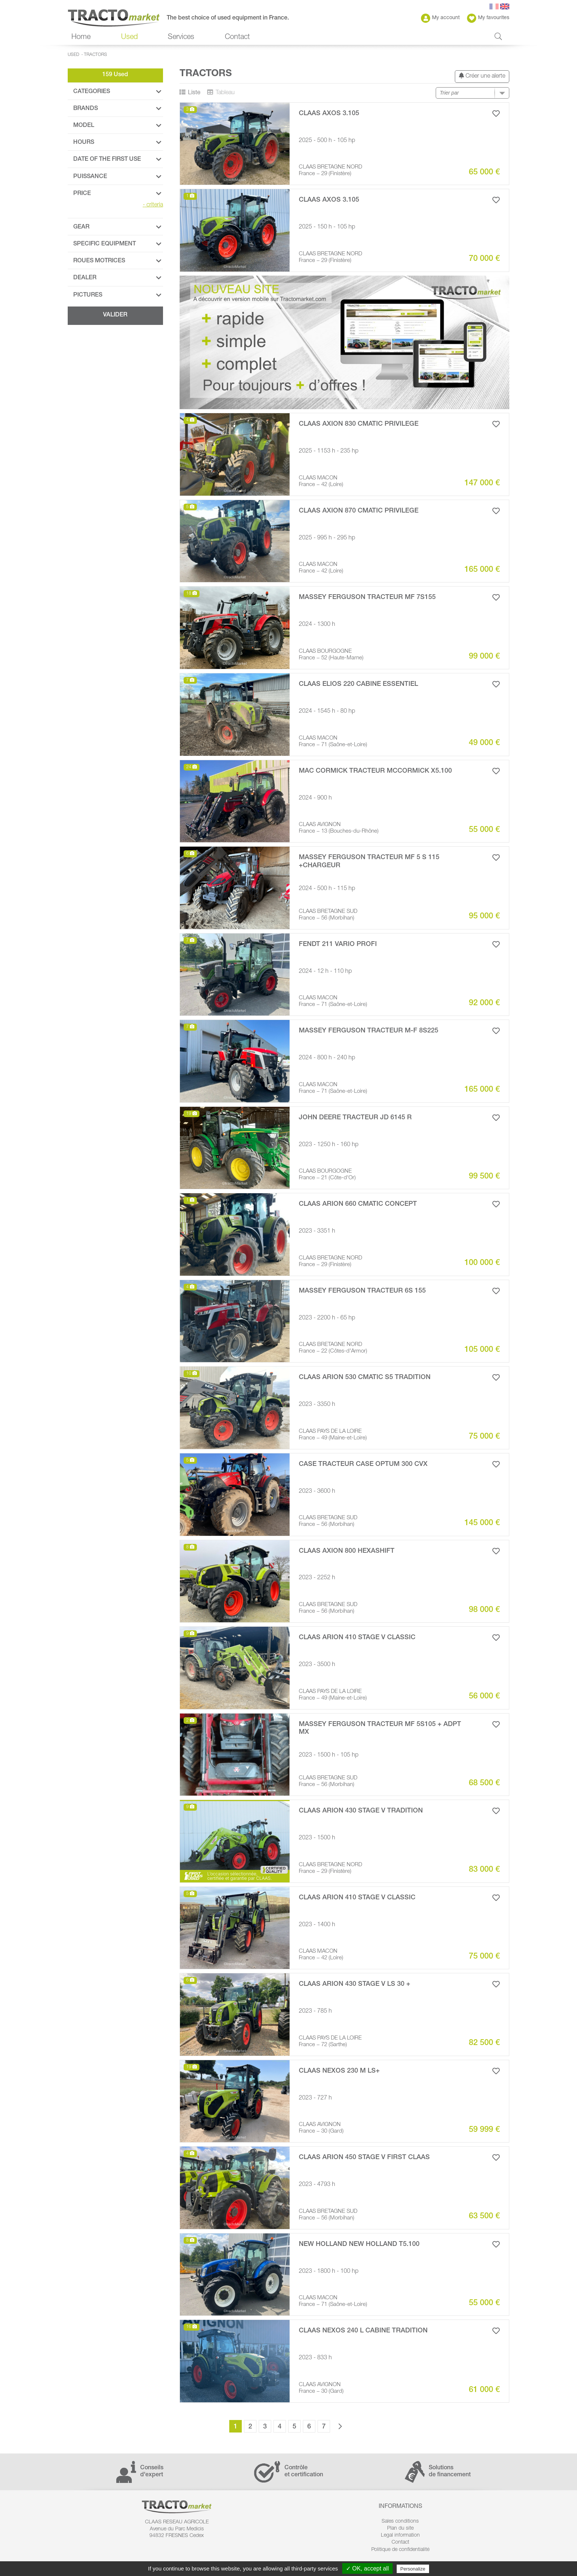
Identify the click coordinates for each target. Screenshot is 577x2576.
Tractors (95, 55)
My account (440, 18)
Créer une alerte (482, 75)
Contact (237, 37)
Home (81, 37)
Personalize (412, 2569)
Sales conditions (400, 2521)
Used (129, 37)
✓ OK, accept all (367, 2568)
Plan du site (400, 2528)
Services (181, 37)
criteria (153, 205)
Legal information (400, 2535)
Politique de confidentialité (400, 2549)
